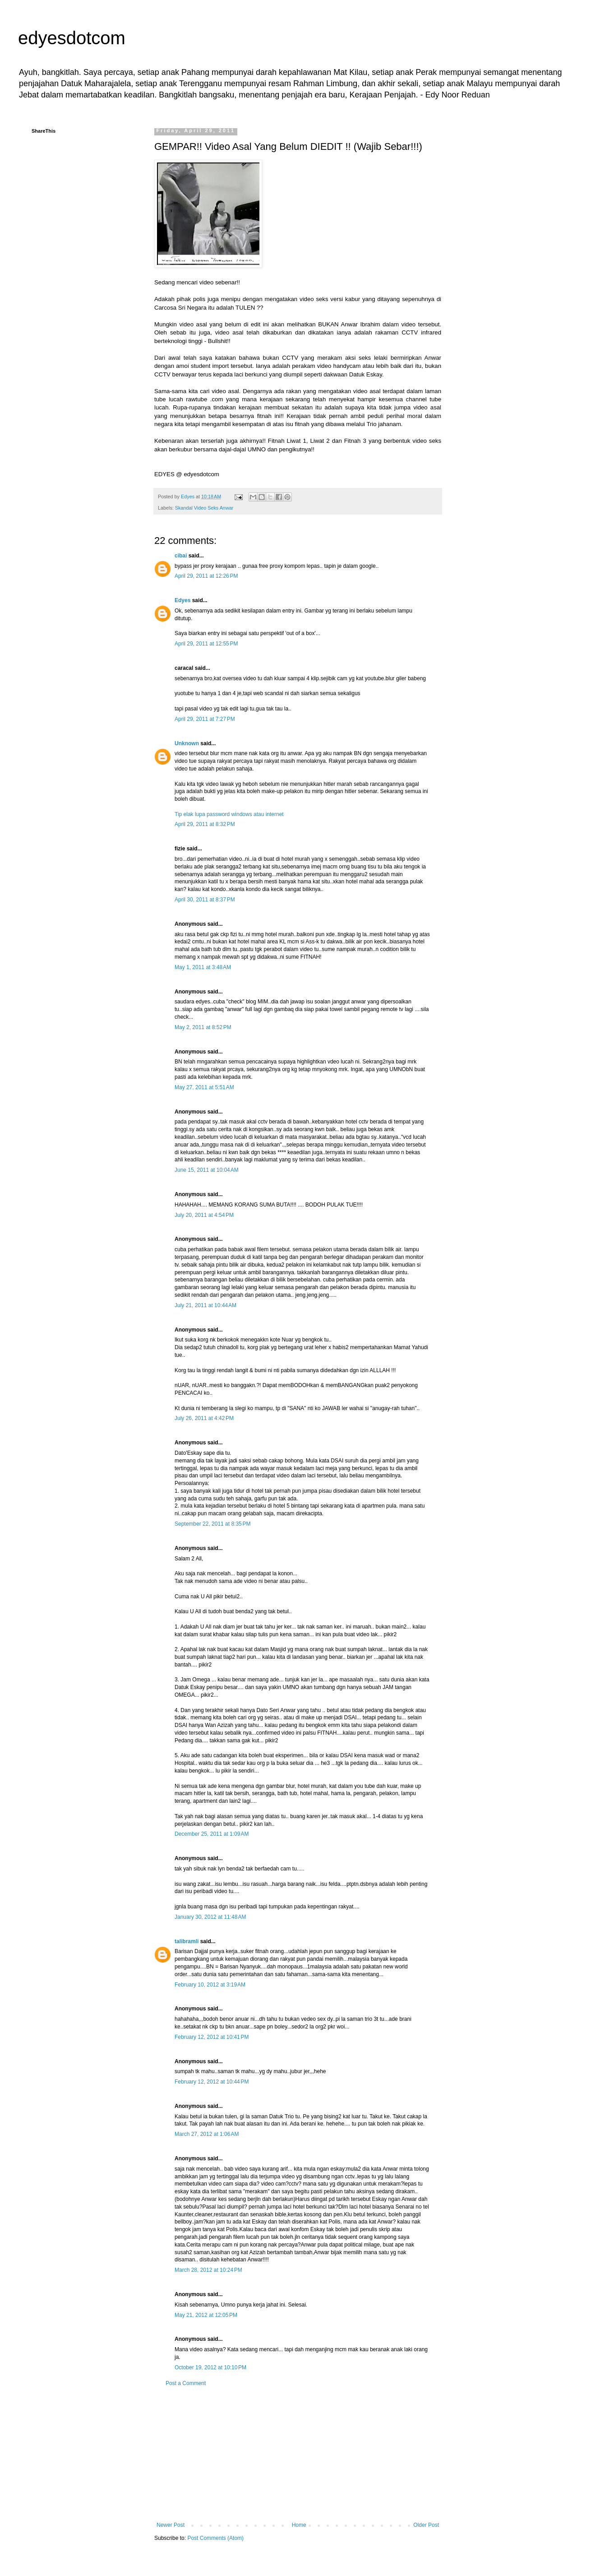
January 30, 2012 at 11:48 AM (210, 1917)
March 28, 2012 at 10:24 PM (208, 2270)
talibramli (187, 1941)
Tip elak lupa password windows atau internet (229, 814)
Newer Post (171, 2525)
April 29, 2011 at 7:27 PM (205, 719)
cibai (181, 555)
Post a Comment (186, 2383)
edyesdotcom (71, 38)
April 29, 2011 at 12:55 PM (206, 644)
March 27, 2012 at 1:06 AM (207, 2134)
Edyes (182, 600)
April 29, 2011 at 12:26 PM (206, 576)
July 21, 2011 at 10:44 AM (205, 1305)
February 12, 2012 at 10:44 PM (212, 2082)
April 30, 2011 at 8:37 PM (205, 899)
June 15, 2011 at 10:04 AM (207, 1170)
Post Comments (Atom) (215, 2538)
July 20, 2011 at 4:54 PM (204, 1215)
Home (299, 2525)
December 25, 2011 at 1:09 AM (212, 1834)
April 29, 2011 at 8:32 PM (205, 824)
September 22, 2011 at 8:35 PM (212, 1524)
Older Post (426, 2525)
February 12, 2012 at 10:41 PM (212, 2037)
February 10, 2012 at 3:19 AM (210, 1985)
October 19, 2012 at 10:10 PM (210, 2367)
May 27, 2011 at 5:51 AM (204, 1087)
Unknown (187, 743)
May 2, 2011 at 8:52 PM (203, 1027)
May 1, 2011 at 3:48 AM (203, 967)
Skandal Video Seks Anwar (204, 508)
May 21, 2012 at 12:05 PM (206, 2315)
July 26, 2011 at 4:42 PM (204, 1418)
